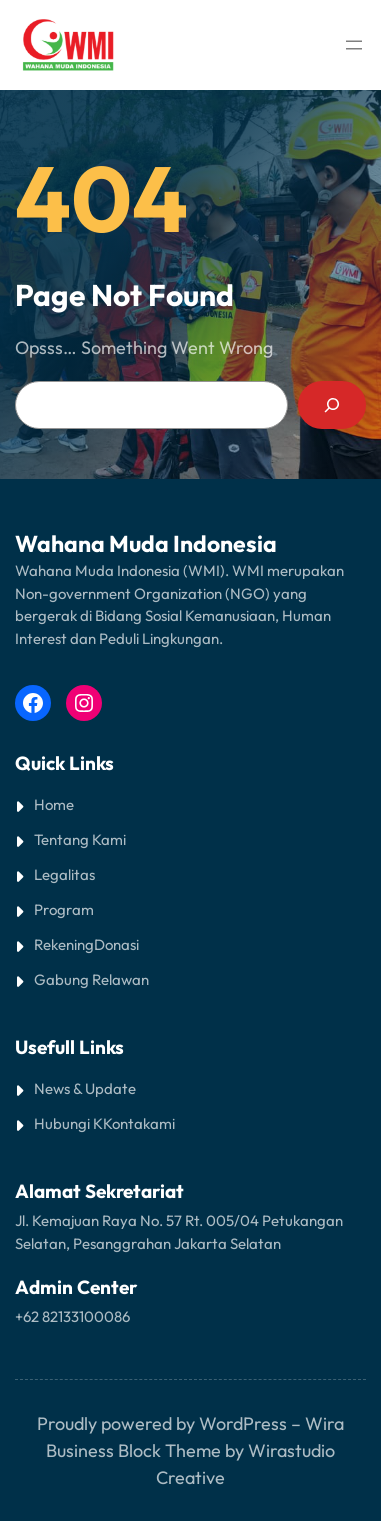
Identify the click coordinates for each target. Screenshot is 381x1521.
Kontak (126, 1123)
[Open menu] (354, 45)
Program (64, 909)
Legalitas (64, 874)
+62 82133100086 (72, 1316)
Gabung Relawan (91, 979)
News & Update (85, 1088)
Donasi (116, 944)
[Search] (332, 405)
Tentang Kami (80, 839)
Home (54, 804)
